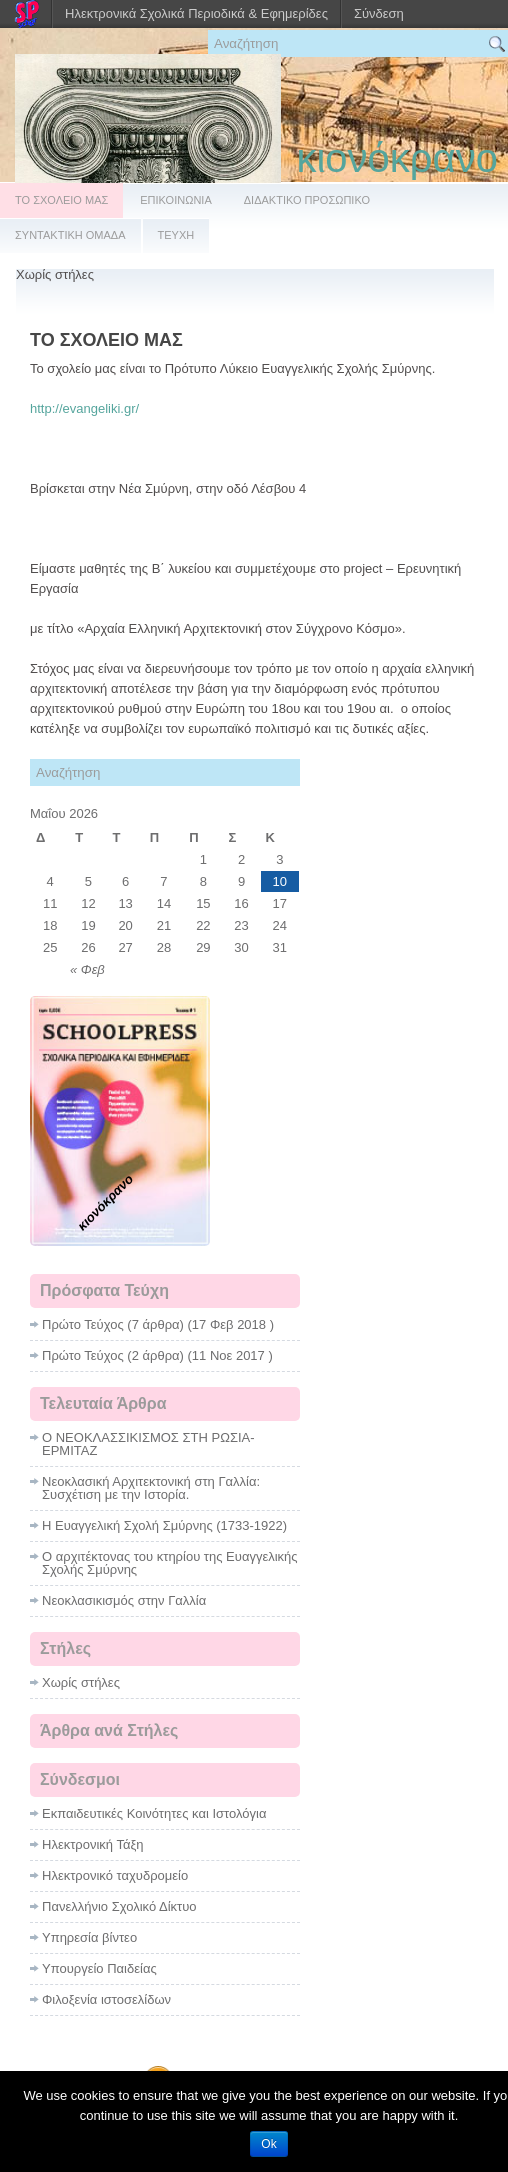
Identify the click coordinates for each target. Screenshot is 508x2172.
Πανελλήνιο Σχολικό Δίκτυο (119, 1906)
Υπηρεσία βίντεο (89, 1937)
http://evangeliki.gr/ (84, 408)
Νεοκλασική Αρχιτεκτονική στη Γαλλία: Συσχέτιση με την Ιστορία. (151, 1488)
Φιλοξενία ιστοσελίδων (106, 1999)
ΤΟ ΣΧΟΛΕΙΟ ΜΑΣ (61, 200)
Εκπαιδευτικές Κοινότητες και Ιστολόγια (154, 1813)
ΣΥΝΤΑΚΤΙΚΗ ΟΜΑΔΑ (70, 235)
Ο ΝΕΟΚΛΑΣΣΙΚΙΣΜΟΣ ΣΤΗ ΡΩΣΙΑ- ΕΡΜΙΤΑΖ (148, 1444)
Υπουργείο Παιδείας (99, 1968)
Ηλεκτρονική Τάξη (93, 1844)
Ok (268, 2144)
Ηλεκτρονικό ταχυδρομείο (115, 1875)
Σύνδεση (379, 13)
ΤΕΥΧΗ (176, 235)
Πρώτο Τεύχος (83, 1324)
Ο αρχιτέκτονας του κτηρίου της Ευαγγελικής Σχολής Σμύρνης (170, 1563)
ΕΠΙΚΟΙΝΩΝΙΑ (175, 200)
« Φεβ (87, 969)
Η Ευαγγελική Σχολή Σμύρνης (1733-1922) (164, 1525)
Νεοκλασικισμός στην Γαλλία (124, 1600)
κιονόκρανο (397, 158)
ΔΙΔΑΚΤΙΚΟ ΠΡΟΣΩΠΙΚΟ (307, 200)
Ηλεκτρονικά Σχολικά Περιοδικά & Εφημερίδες (196, 13)
